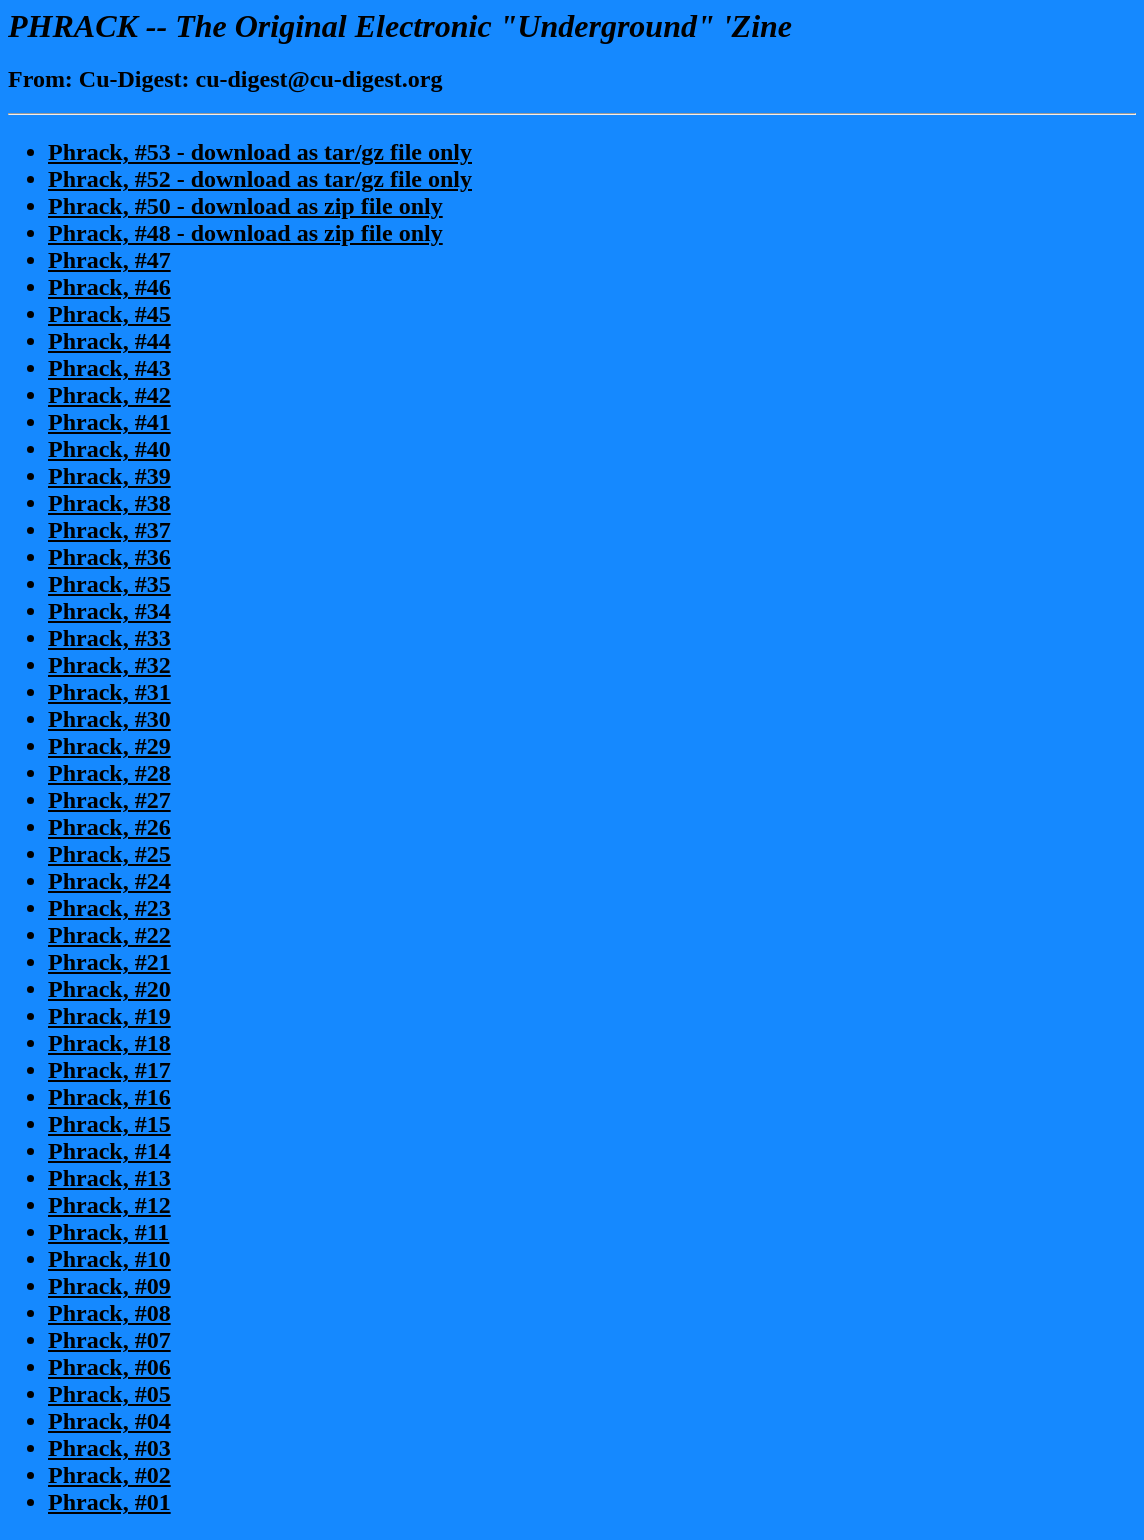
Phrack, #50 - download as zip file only (245, 206)
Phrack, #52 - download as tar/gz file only (260, 179)
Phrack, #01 (109, 1502)
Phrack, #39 (109, 476)
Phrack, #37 (109, 530)
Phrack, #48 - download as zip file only (245, 233)
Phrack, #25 (109, 854)
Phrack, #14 (109, 1151)
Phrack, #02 (109, 1475)
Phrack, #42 (109, 395)
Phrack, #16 (109, 1097)
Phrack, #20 (109, 989)
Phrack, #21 (109, 962)
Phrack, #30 (109, 719)
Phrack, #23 (109, 908)
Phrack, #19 (109, 1016)
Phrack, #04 (109, 1421)
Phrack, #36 (109, 557)
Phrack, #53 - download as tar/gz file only (260, 152)
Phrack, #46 (109, 287)
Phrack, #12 (109, 1205)
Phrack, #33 (109, 638)
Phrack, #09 (109, 1286)
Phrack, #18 (109, 1043)
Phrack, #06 (109, 1367)
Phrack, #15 (109, 1124)
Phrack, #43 (109, 368)
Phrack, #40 (109, 449)
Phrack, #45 (109, 314)
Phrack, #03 (109, 1448)
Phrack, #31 (109, 692)
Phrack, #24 (109, 881)
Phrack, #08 (109, 1313)
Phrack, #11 (108, 1232)
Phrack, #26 (109, 827)
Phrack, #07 (109, 1340)
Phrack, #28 (109, 773)
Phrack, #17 (109, 1070)
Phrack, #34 (109, 611)
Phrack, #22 (109, 935)
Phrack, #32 (109, 665)
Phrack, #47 (109, 260)
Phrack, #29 (109, 746)
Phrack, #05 (109, 1394)
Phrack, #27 (109, 800)
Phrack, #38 (109, 503)
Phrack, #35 (109, 584)
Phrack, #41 (109, 422)
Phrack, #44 (109, 341)
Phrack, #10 (109, 1259)
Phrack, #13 (109, 1178)
